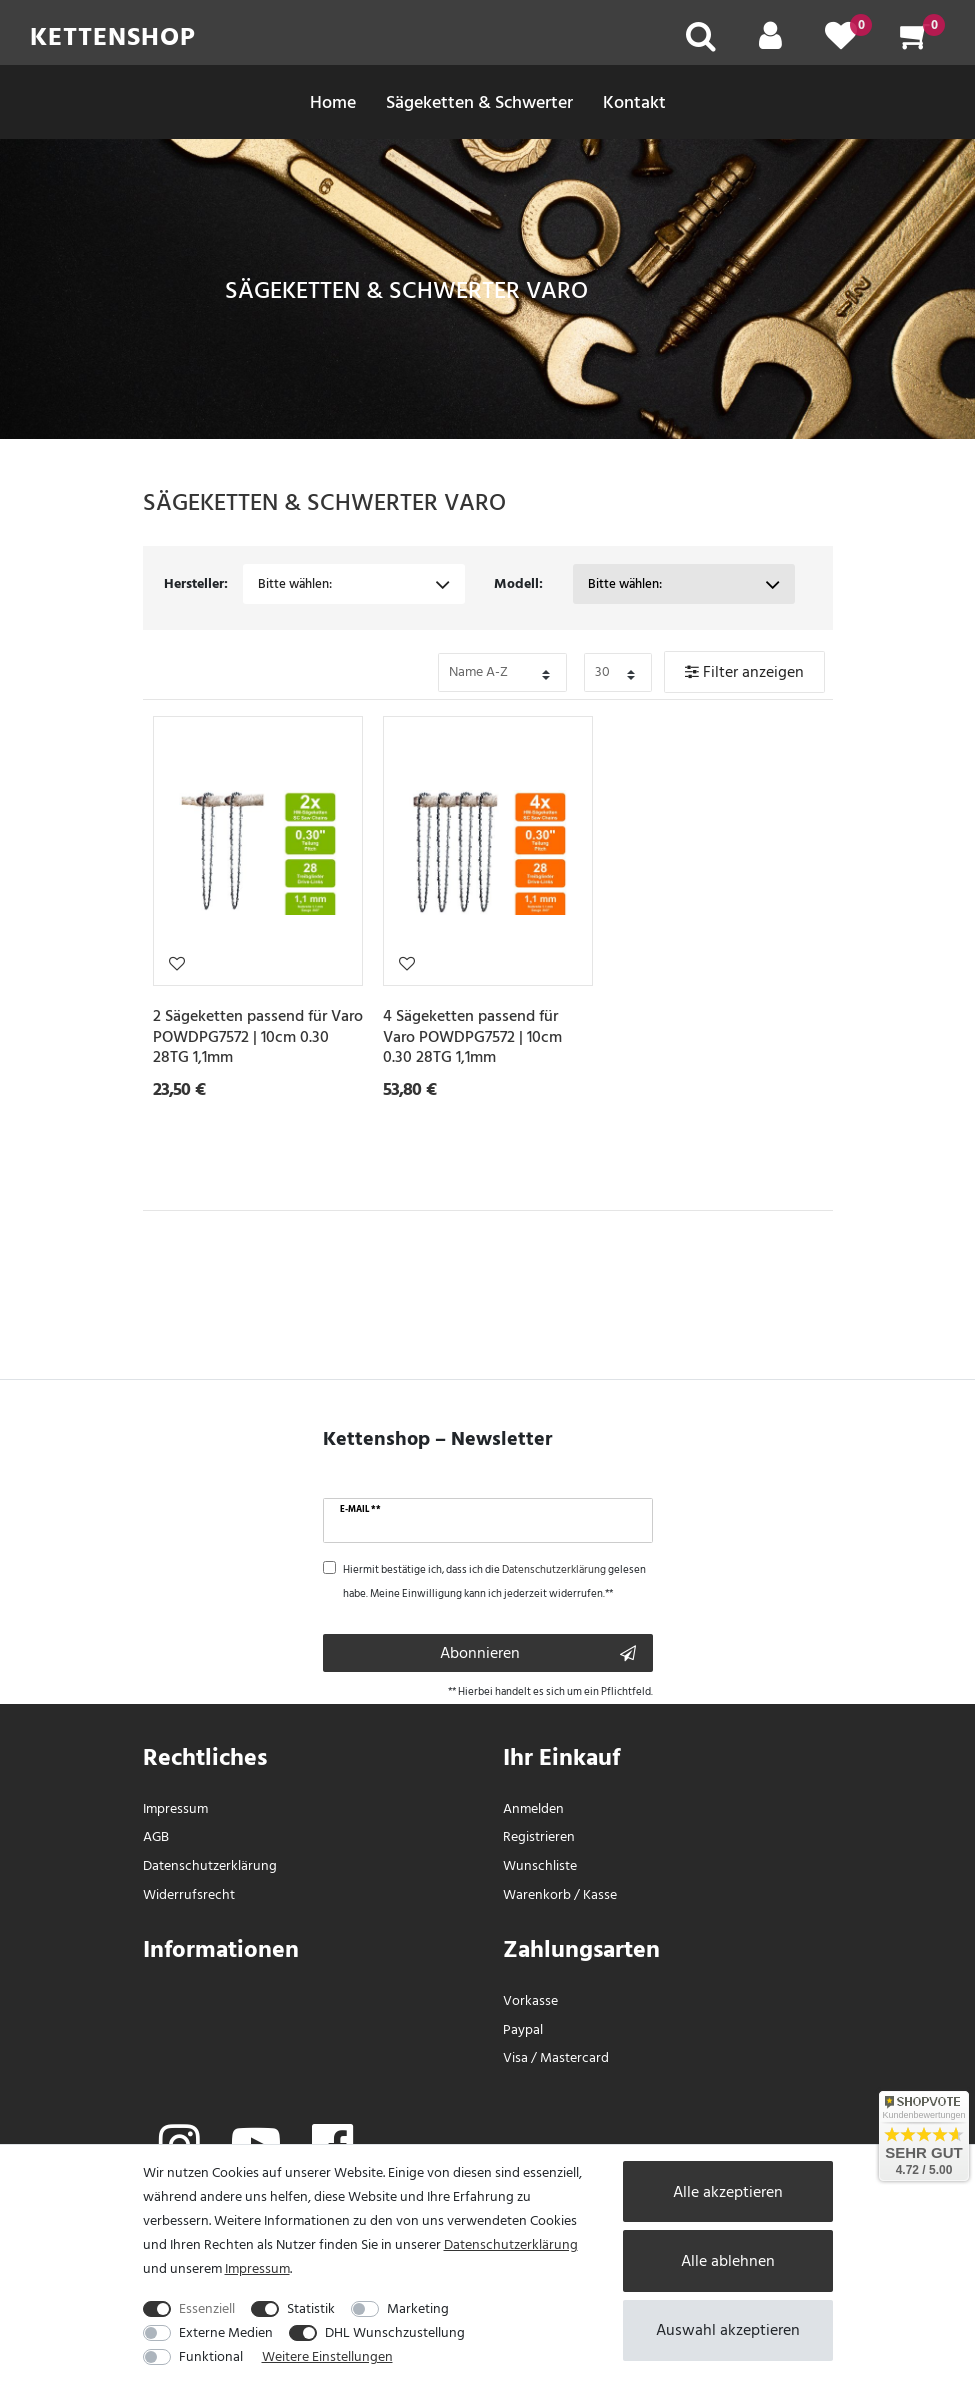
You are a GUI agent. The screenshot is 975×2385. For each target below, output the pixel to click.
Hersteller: (196, 583)
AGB (156, 1836)
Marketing (418, 2308)
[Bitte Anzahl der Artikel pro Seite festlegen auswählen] (618, 672)
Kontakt (634, 102)
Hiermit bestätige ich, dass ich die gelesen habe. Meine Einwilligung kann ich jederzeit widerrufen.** (494, 1582)
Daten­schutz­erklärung (210, 1865)
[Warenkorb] (915, 42)
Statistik (311, 2308)
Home (333, 102)
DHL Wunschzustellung (395, 2332)
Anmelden (533, 1808)
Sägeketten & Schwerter (479, 102)
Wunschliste (177, 963)
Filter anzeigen (744, 672)
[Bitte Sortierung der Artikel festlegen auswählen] (502, 672)
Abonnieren (538, 1653)
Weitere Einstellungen (327, 2356)
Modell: (518, 583)
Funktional (211, 2356)
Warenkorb (537, 1894)
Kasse (600, 1894)
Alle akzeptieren (728, 2192)
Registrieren (539, 1836)
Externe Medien (226, 2332)
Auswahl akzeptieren (728, 2330)
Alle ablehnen (728, 2261)
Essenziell (207, 2308)
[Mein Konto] (770, 42)
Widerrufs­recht (189, 1894)
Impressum (175, 1808)
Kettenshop (113, 37)
